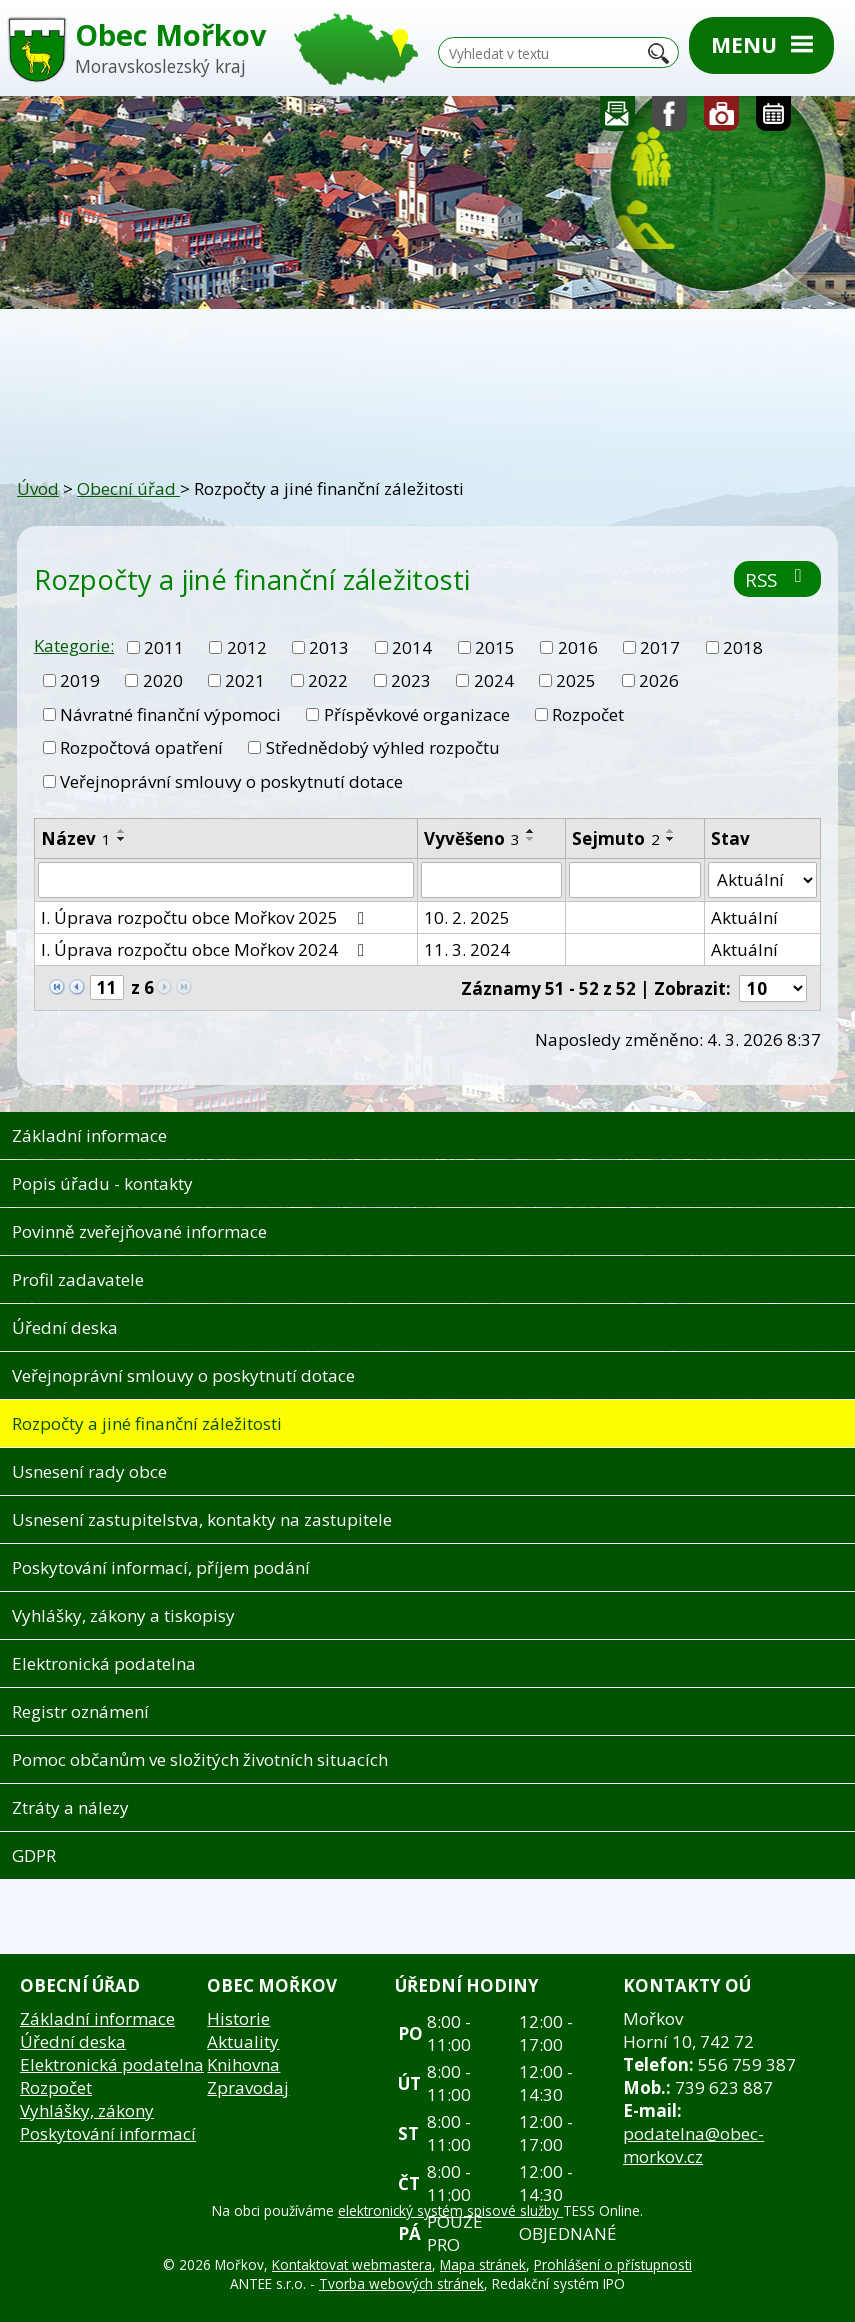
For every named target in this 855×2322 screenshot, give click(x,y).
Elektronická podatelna (104, 1663)
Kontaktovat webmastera (352, 2264)
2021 (245, 680)
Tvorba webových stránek (401, 2283)
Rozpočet (588, 714)
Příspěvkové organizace (417, 714)
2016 (578, 647)
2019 (80, 680)
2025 (576, 680)
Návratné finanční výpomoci (170, 714)
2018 (743, 647)
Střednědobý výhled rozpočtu (383, 747)
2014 (412, 647)
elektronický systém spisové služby (450, 2210)
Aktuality (243, 2041)
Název (76, 838)
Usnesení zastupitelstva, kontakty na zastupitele (202, 1519)
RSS (777, 579)
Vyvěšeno (472, 838)
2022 (328, 680)
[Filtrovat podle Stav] (762, 880)
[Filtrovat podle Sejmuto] (635, 880)
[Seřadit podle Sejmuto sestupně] (671, 839)
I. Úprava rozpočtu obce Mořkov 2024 (206, 949)
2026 (659, 680)
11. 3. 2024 (467, 949)
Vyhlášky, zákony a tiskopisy (123, 1615)
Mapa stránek (483, 2264)
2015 (495, 647)
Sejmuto (616, 838)
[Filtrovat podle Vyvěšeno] (491, 880)
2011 (164, 647)
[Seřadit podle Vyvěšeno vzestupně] (531, 831)
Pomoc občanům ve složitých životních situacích (200, 1759)
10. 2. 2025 (467, 917)
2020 (163, 680)
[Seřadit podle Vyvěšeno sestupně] (531, 839)
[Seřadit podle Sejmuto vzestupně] (671, 831)
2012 (247, 647)
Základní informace (89, 1135)
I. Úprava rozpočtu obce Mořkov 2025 (206, 917)
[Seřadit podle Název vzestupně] (122, 831)
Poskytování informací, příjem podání (161, 1567)
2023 (411, 680)
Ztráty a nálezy (70, 1807)
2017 (660, 647)
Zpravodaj (248, 2087)
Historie (238, 2018)
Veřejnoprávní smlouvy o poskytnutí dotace (231, 781)
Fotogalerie (722, 118)
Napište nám (618, 118)
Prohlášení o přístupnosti (613, 2264)
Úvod (38, 488)
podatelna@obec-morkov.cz (693, 2145)
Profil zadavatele (78, 1279)
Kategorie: (74, 645)
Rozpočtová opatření (141, 747)
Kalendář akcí (773, 118)
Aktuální (744, 917)
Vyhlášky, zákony (87, 2110)
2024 (494, 680)
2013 (329, 647)
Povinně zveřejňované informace (139, 1231)
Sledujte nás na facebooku (670, 118)
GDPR (34, 1855)
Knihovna (243, 2064)
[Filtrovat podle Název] (226, 880)
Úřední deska (65, 1327)
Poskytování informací (108, 2133)
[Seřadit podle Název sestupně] (122, 839)
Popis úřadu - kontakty (102, 1183)
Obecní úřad (128, 488)
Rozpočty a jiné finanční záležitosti (147, 1423)
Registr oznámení (80, 1711)
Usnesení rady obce (89, 1471)
